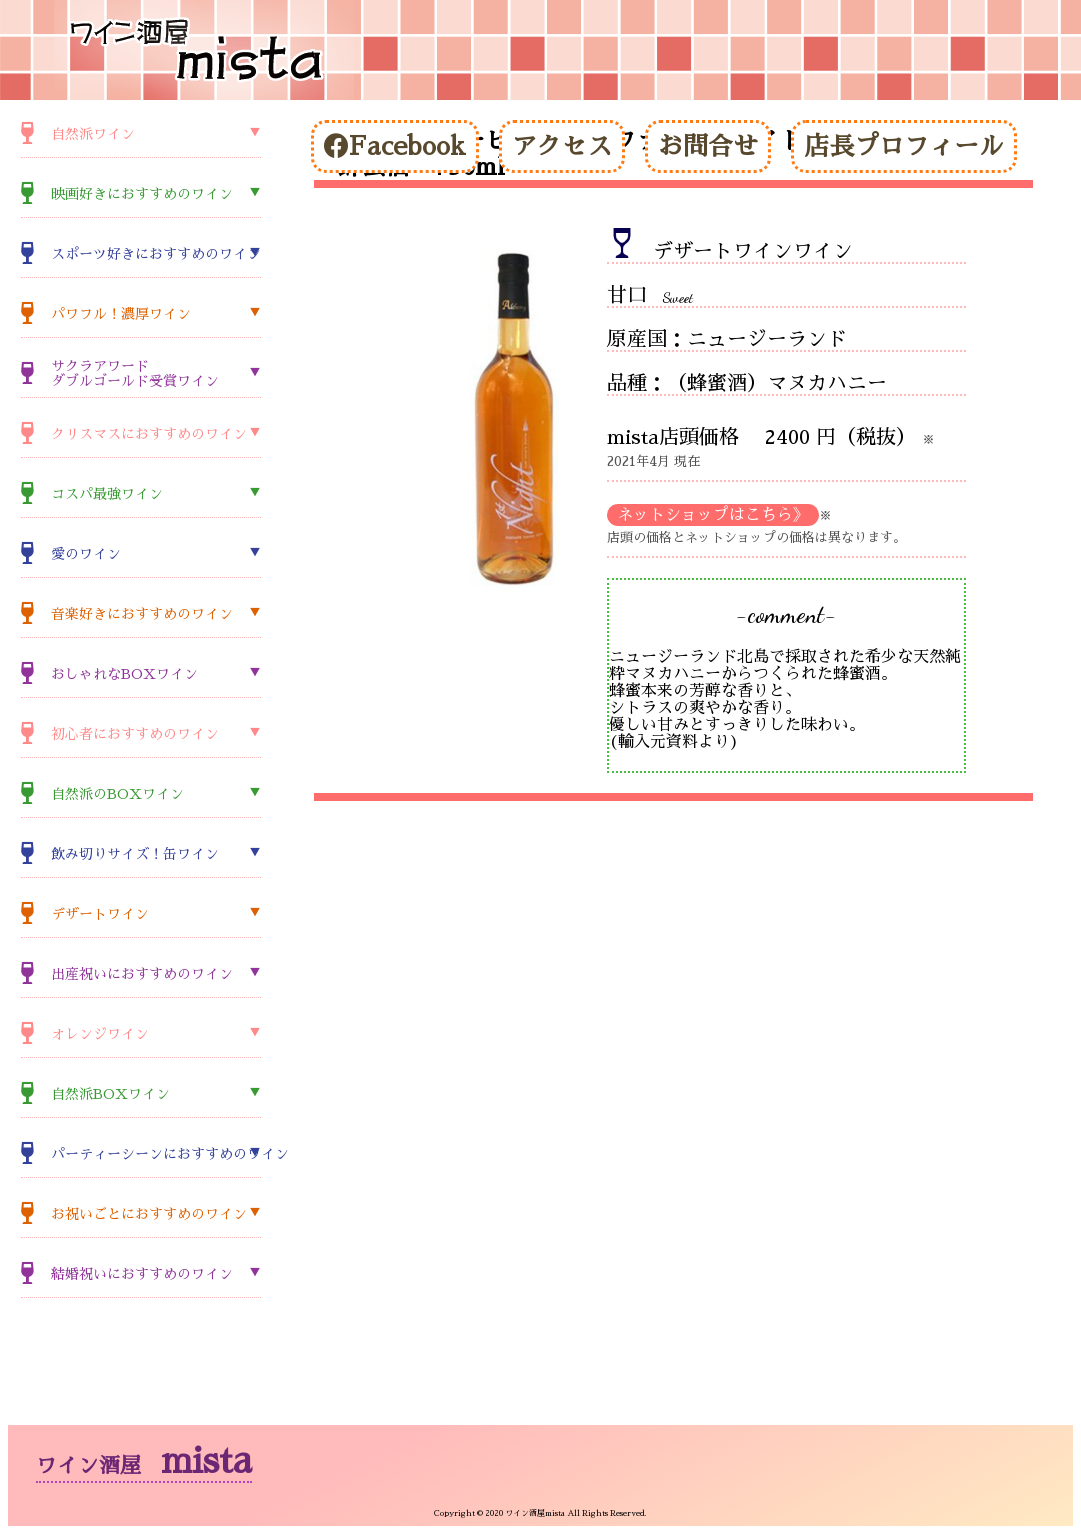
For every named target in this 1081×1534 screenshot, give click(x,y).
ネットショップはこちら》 (713, 515)
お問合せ (708, 146)
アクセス (562, 146)
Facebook (395, 146)
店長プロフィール (904, 146)
